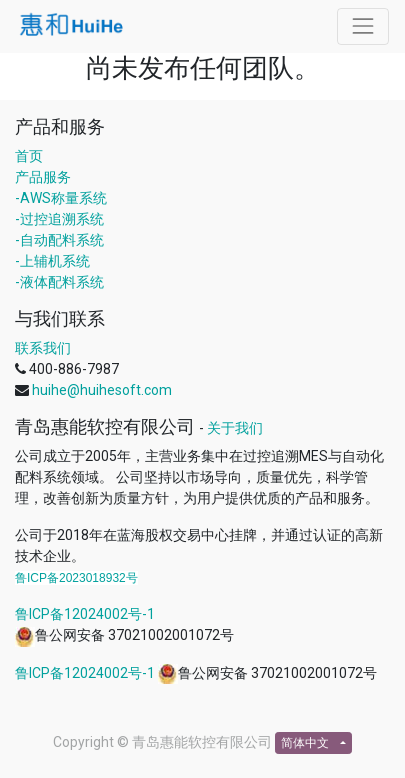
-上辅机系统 (52, 261)
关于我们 (235, 428)
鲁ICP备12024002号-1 (85, 614)
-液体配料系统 (59, 282)
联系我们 (43, 348)
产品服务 (43, 177)
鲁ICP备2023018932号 (76, 578)
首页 (29, 156)
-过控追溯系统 (59, 219)
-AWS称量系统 (61, 198)
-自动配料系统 (59, 240)
